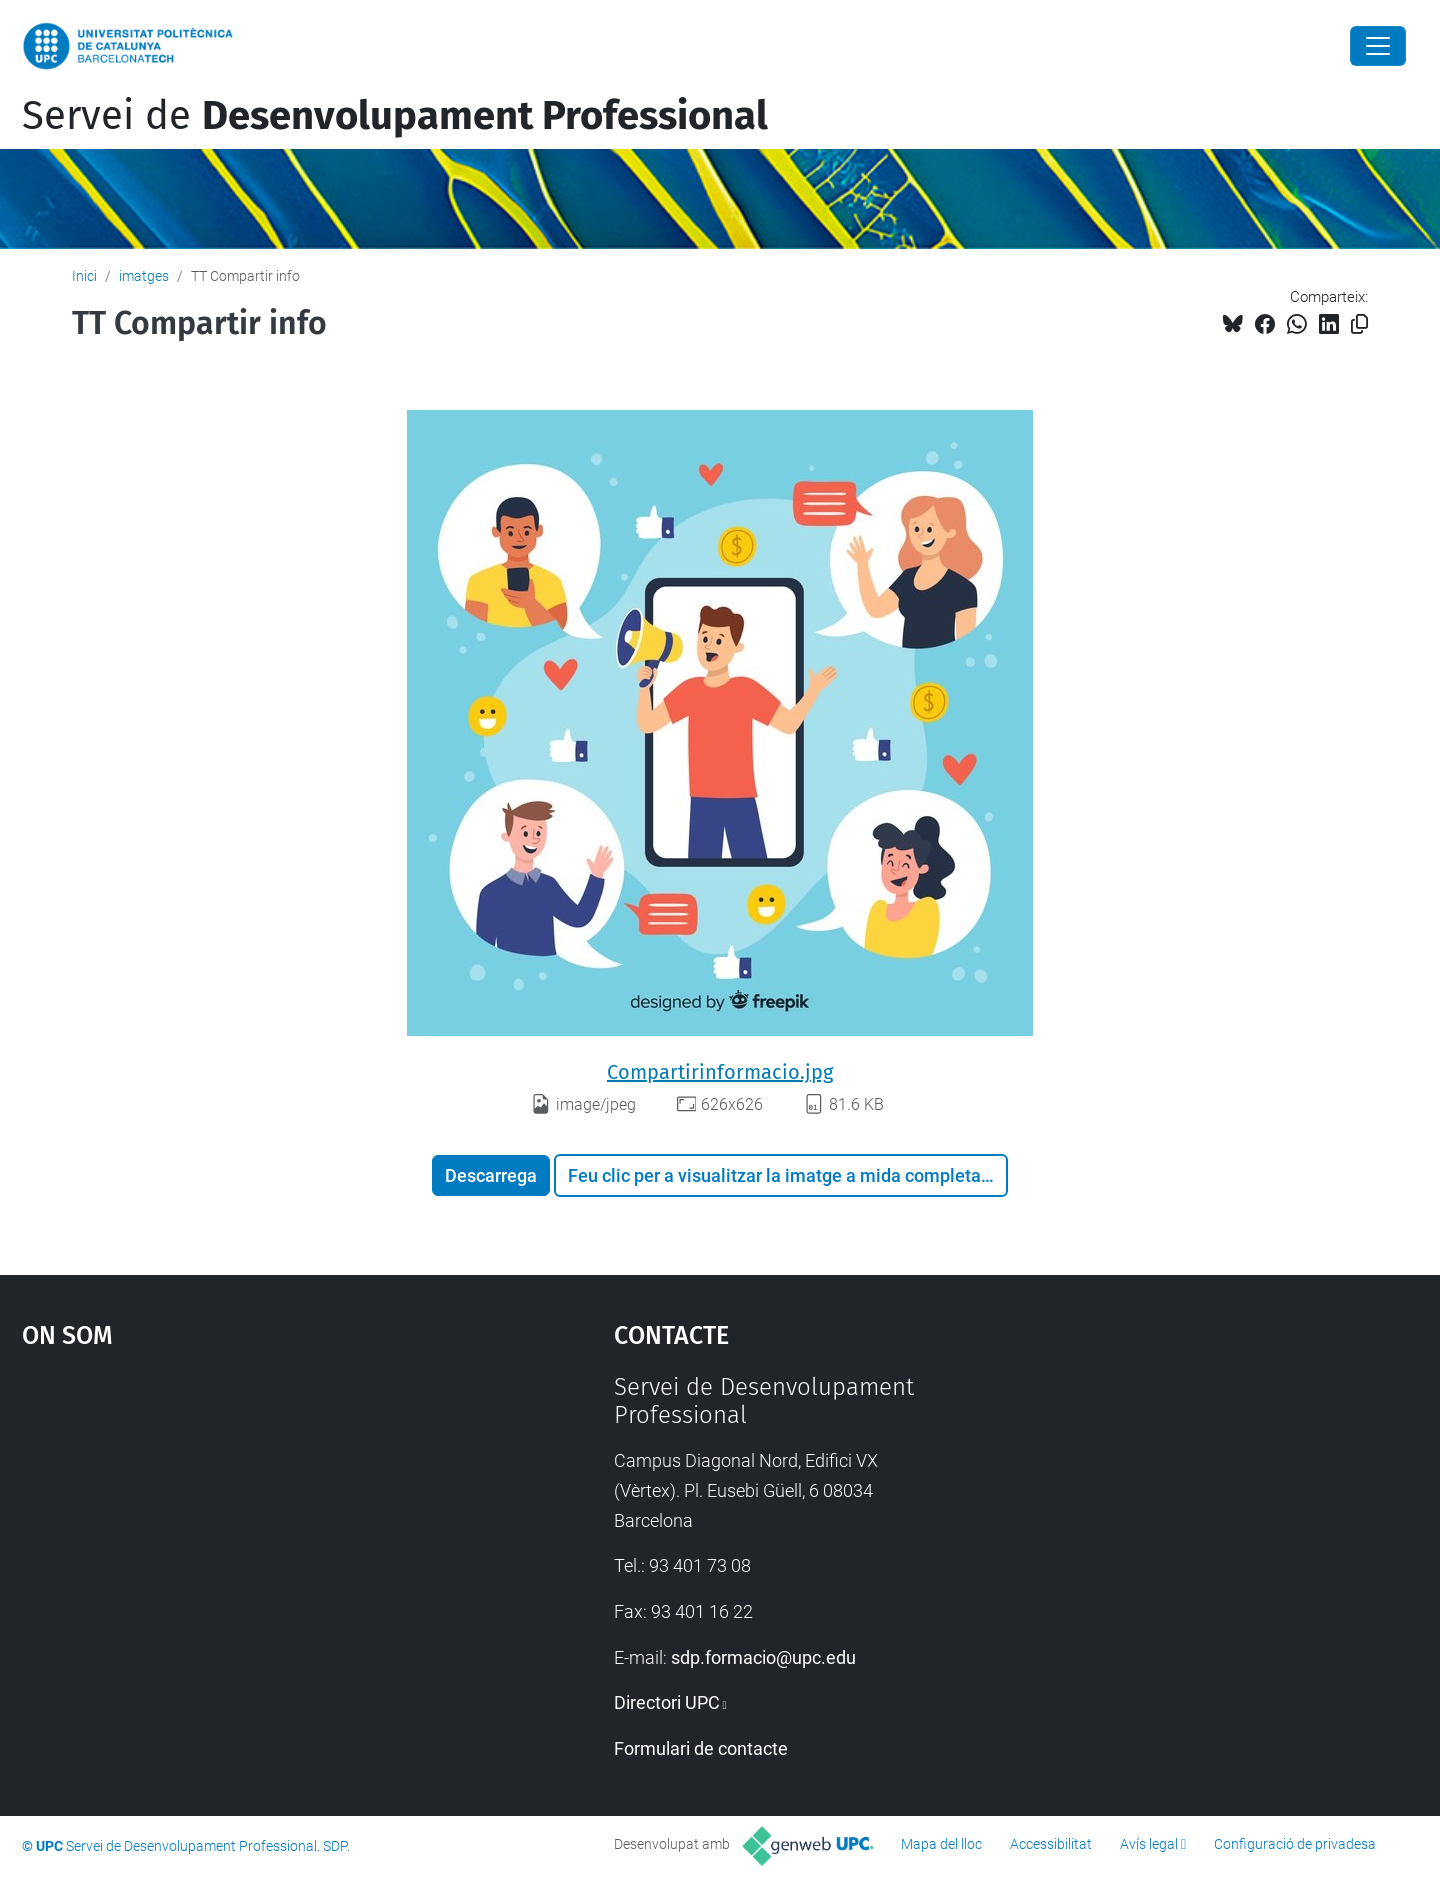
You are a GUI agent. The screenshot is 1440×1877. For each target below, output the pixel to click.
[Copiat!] (1359, 324)
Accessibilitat (1051, 1844)
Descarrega (491, 1175)
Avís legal (1149, 1844)
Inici (84, 276)
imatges (144, 276)
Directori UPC (667, 1702)
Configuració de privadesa (1295, 1844)
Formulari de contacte (701, 1748)
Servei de (395, 116)
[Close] (1378, 46)
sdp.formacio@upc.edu (763, 1657)
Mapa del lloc (941, 1844)
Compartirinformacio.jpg (720, 1072)
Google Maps (247, 1523)
